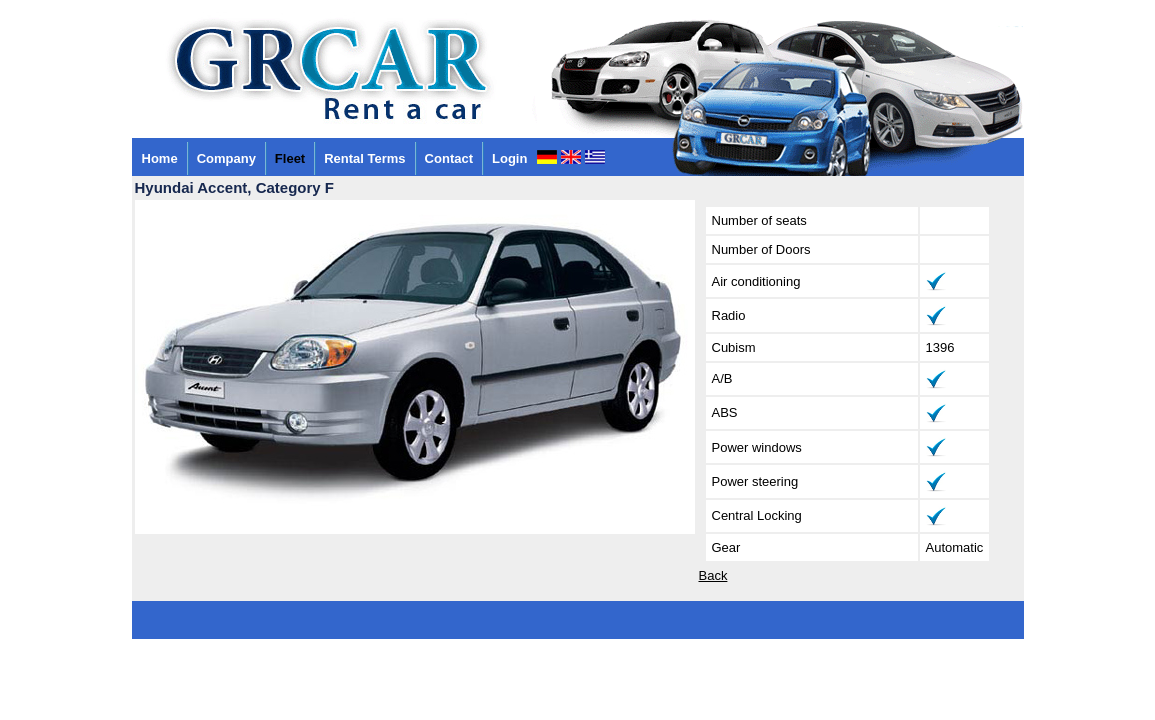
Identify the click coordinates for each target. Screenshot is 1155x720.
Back (713, 575)
